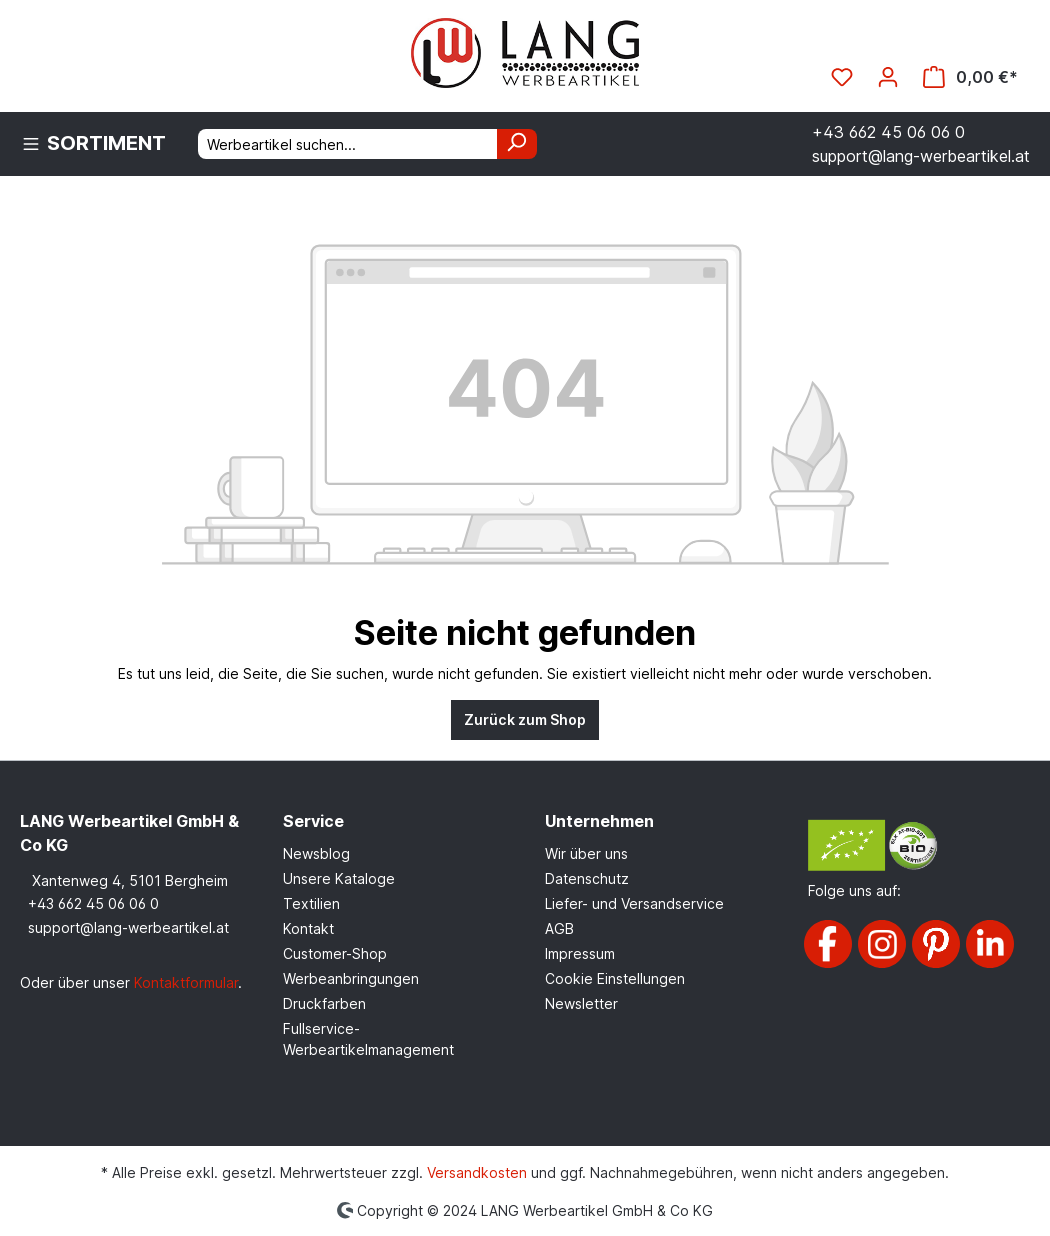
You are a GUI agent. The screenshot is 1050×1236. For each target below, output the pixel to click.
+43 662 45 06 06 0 (93, 903)
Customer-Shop (335, 953)
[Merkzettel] (842, 77)
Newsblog (316, 853)
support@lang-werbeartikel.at (128, 927)
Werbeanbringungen (351, 978)
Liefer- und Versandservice (634, 903)
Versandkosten (477, 1172)
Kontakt (308, 928)
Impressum (580, 953)
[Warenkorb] (970, 77)
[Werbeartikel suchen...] (348, 144)
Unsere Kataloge (339, 878)
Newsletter (581, 1003)
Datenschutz (587, 878)
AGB (559, 928)
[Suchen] (517, 144)
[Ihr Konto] (888, 77)
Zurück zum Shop (525, 719)
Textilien (311, 903)
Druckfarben (324, 1003)
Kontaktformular (186, 982)
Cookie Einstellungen (615, 978)
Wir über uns (586, 853)
